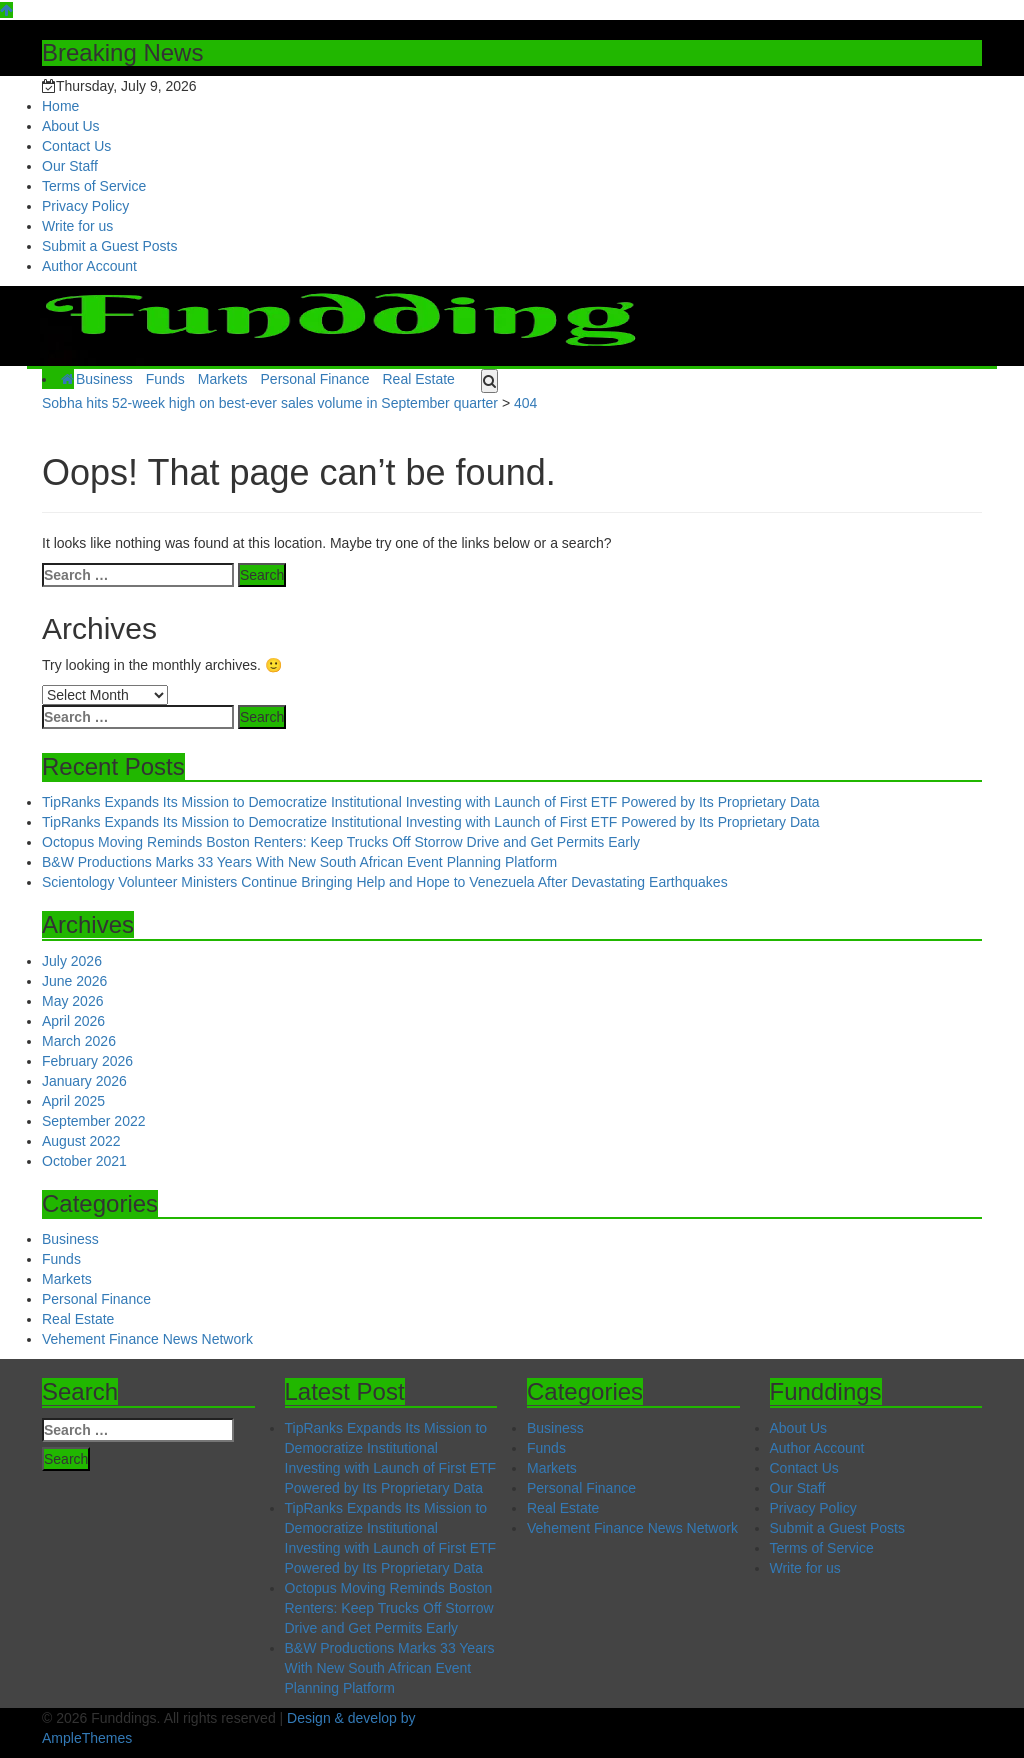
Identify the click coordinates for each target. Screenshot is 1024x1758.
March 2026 (79, 1041)
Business (104, 379)
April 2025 (73, 1101)
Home (60, 106)
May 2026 (72, 1001)
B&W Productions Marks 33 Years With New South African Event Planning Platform (299, 862)
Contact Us (76, 146)
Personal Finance (315, 379)
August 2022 (81, 1141)
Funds (165, 379)
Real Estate (418, 379)
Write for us (77, 226)
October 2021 (84, 1161)
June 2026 (74, 981)
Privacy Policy (85, 206)
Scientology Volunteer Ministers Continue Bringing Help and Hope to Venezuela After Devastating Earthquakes (385, 882)
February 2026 (87, 1061)
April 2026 (73, 1021)
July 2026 (72, 961)
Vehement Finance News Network (147, 1339)
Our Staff (70, 166)
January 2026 (84, 1081)
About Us (71, 126)
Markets (223, 379)
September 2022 (94, 1121)
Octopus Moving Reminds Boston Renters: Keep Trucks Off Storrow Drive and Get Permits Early (341, 842)
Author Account (89, 266)
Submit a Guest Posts (109, 246)
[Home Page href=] (67, 379)
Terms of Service (94, 186)
